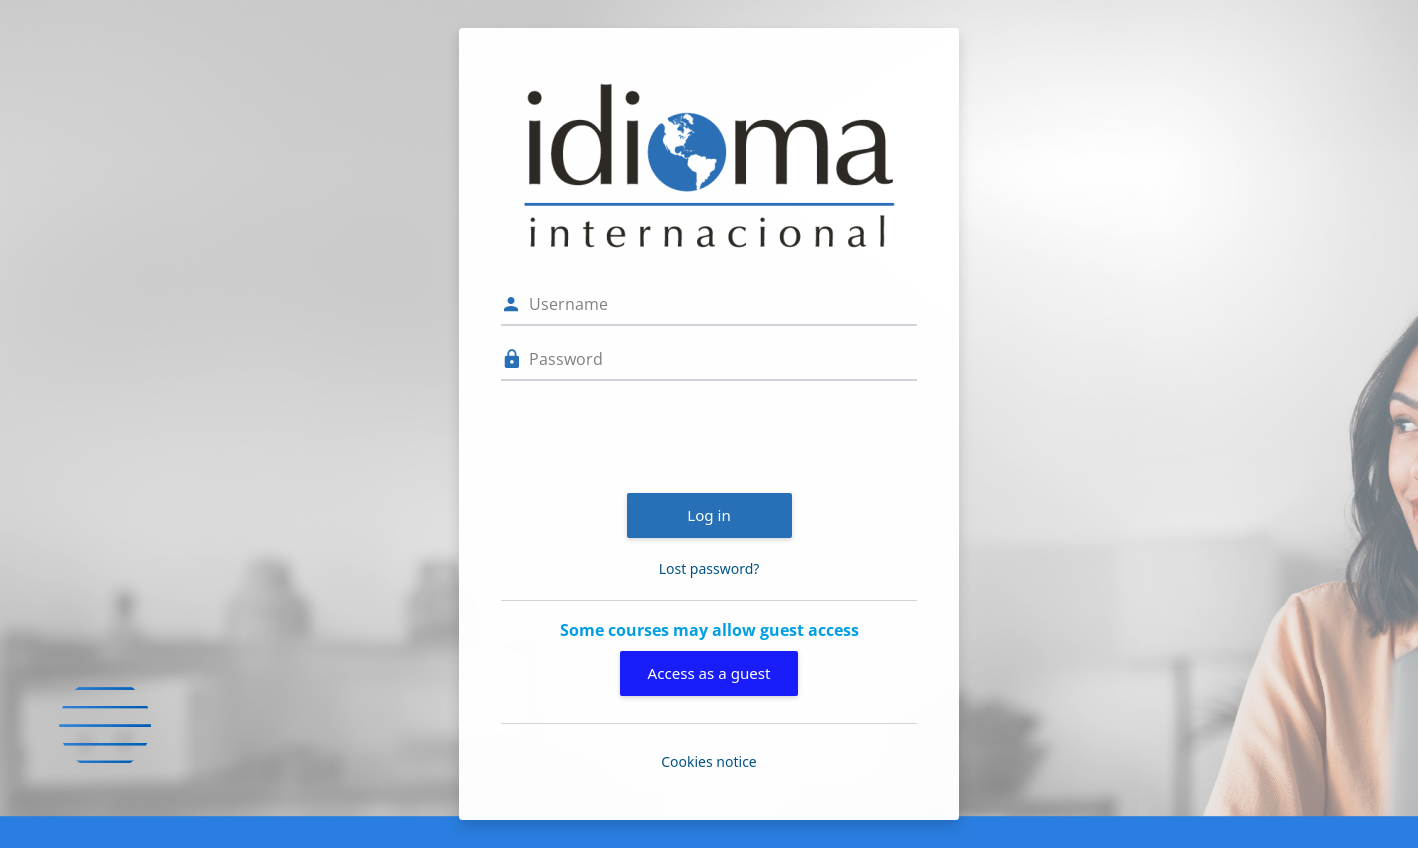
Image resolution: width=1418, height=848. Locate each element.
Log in (709, 515)
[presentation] (653, 434)
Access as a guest (709, 673)
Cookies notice (709, 761)
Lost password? (709, 568)
